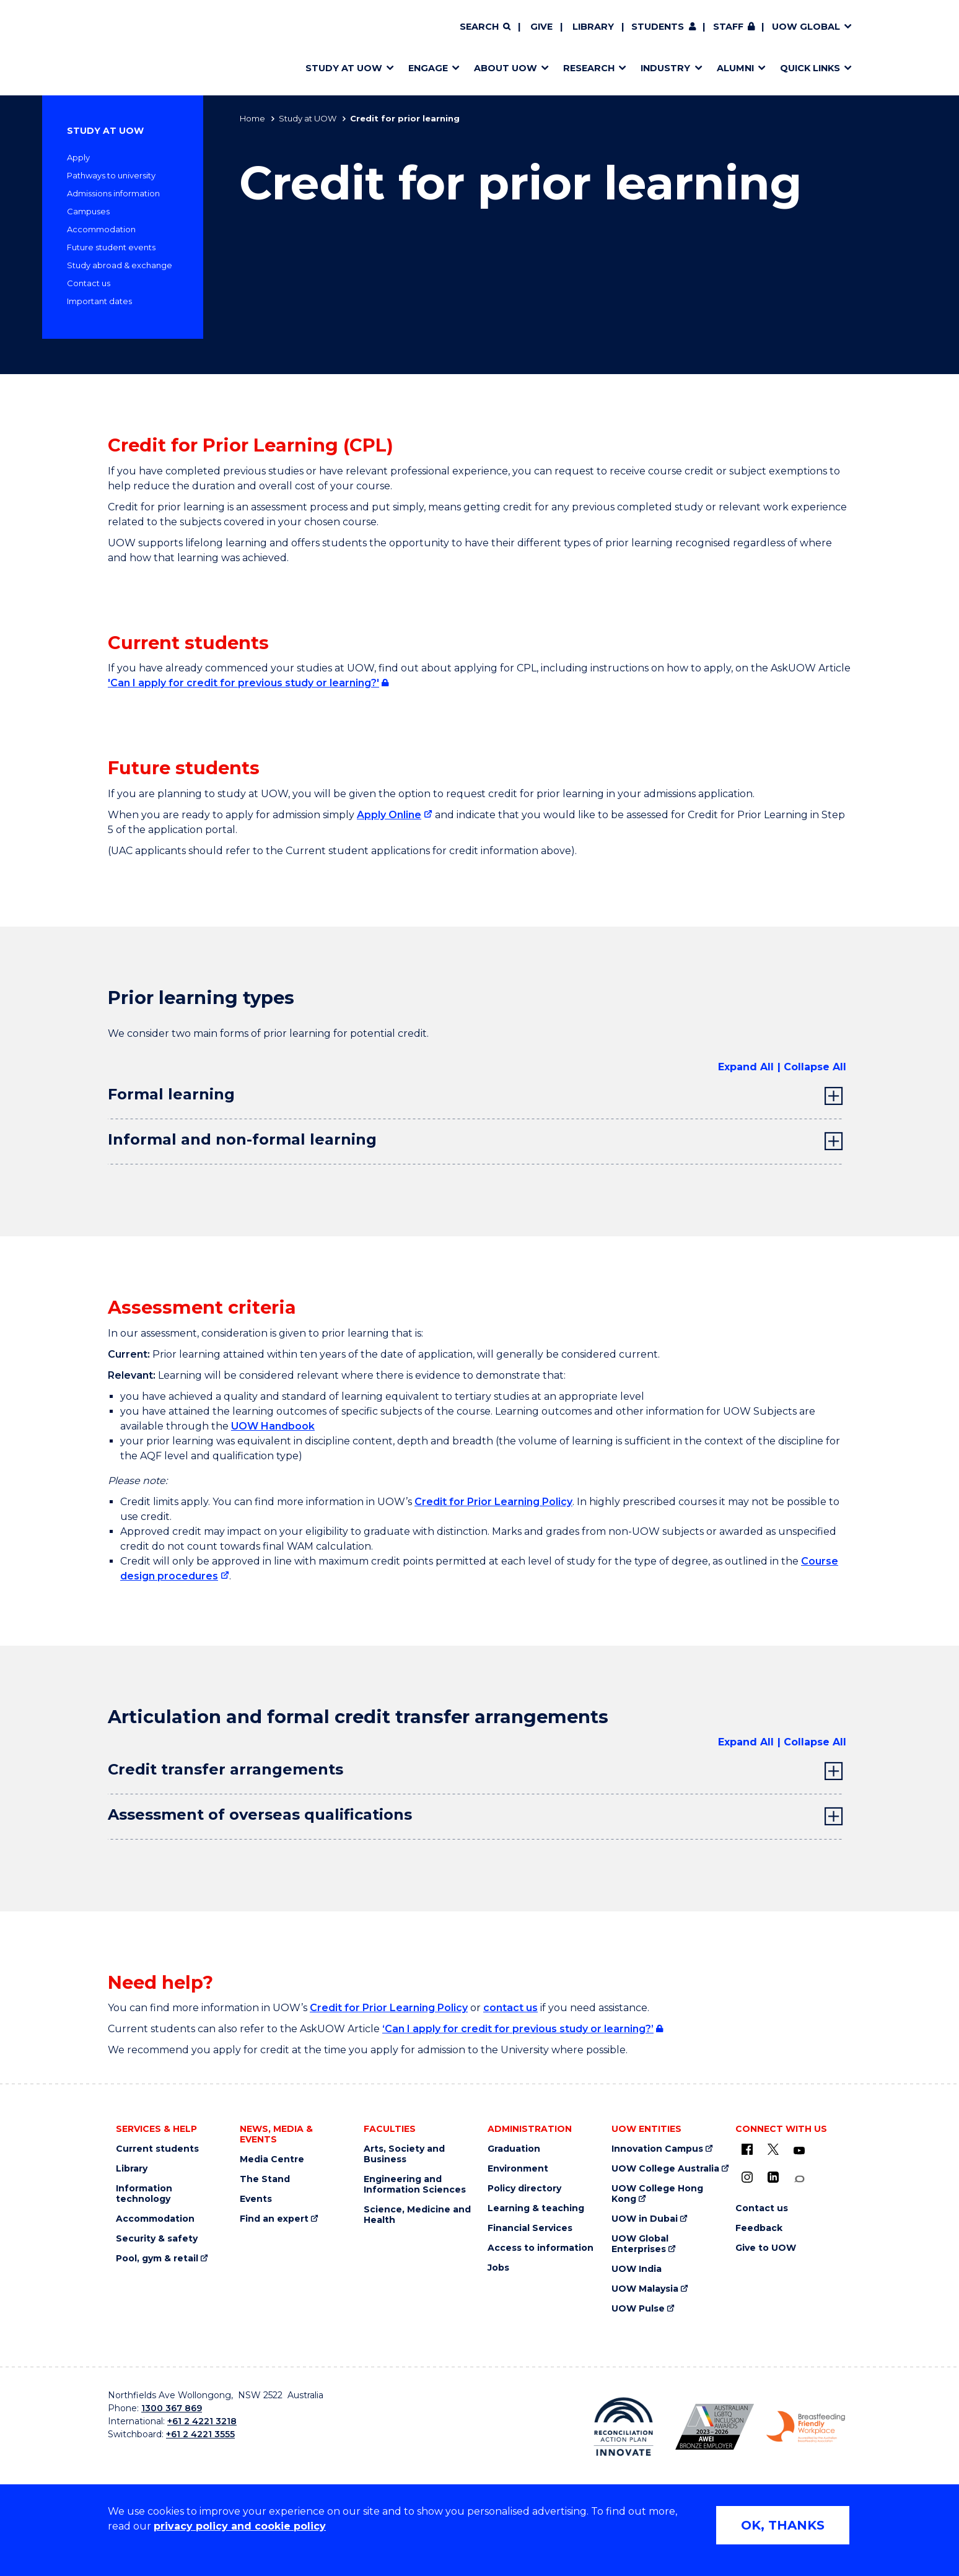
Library (593, 26)
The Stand (265, 2179)
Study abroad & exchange (119, 265)
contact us (510, 2008)
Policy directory (524, 2188)
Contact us (88, 283)
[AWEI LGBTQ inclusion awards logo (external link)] (714, 2427)
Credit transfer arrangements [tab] (225, 1769)
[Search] (485, 27)
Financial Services (530, 2228)
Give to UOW (765, 2248)
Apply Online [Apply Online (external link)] (389, 815)
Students (657, 26)
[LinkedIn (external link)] (773, 2177)
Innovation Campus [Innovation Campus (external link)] (657, 2149)
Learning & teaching (536, 2208)
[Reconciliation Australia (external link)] (623, 2427)
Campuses (88, 211)
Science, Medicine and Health (417, 2214)
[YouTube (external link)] (799, 2151)
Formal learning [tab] (171, 1094)
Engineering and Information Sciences (415, 2184)
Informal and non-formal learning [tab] (242, 1139)
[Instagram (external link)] (747, 2177)
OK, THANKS (783, 2525)
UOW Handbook (273, 1426)
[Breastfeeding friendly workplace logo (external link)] (805, 2426)
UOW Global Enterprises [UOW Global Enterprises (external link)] (639, 2244)
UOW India (636, 2269)
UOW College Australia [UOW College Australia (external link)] (665, 2168)
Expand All (746, 1067)
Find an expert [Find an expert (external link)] (274, 2219)
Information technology (144, 2193)
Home (252, 118)
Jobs (498, 2268)
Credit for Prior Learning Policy (493, 1502)
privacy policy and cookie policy (240, 2526)
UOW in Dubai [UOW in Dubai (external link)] (644, 2219)
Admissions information (113, 193)
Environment (518, 2168)
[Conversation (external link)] (799, 2179)
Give (541, 26)
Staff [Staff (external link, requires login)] (728, 26)
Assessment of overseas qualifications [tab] (260, 1814)
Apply (78, 157)
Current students (157, 2149)
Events (256, 2199)
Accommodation (101, 229)
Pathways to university (111, 175)
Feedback (758, 2228)
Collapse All (815, 1067)
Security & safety (157, 2238)
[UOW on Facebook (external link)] (747, 2149)
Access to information (540, 2248)
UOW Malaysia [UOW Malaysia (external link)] (644, 2289)
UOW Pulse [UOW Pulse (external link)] (638, 2308)
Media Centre (272, 2159)
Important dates (99, 301)
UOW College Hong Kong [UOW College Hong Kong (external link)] (657, 2193)
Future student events (111, 247)
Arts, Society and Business (404, 2154)
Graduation (514, 2149)
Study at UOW (307, 118)
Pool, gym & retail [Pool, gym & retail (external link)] (157, 2258)
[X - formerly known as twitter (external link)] (773, 2149)
